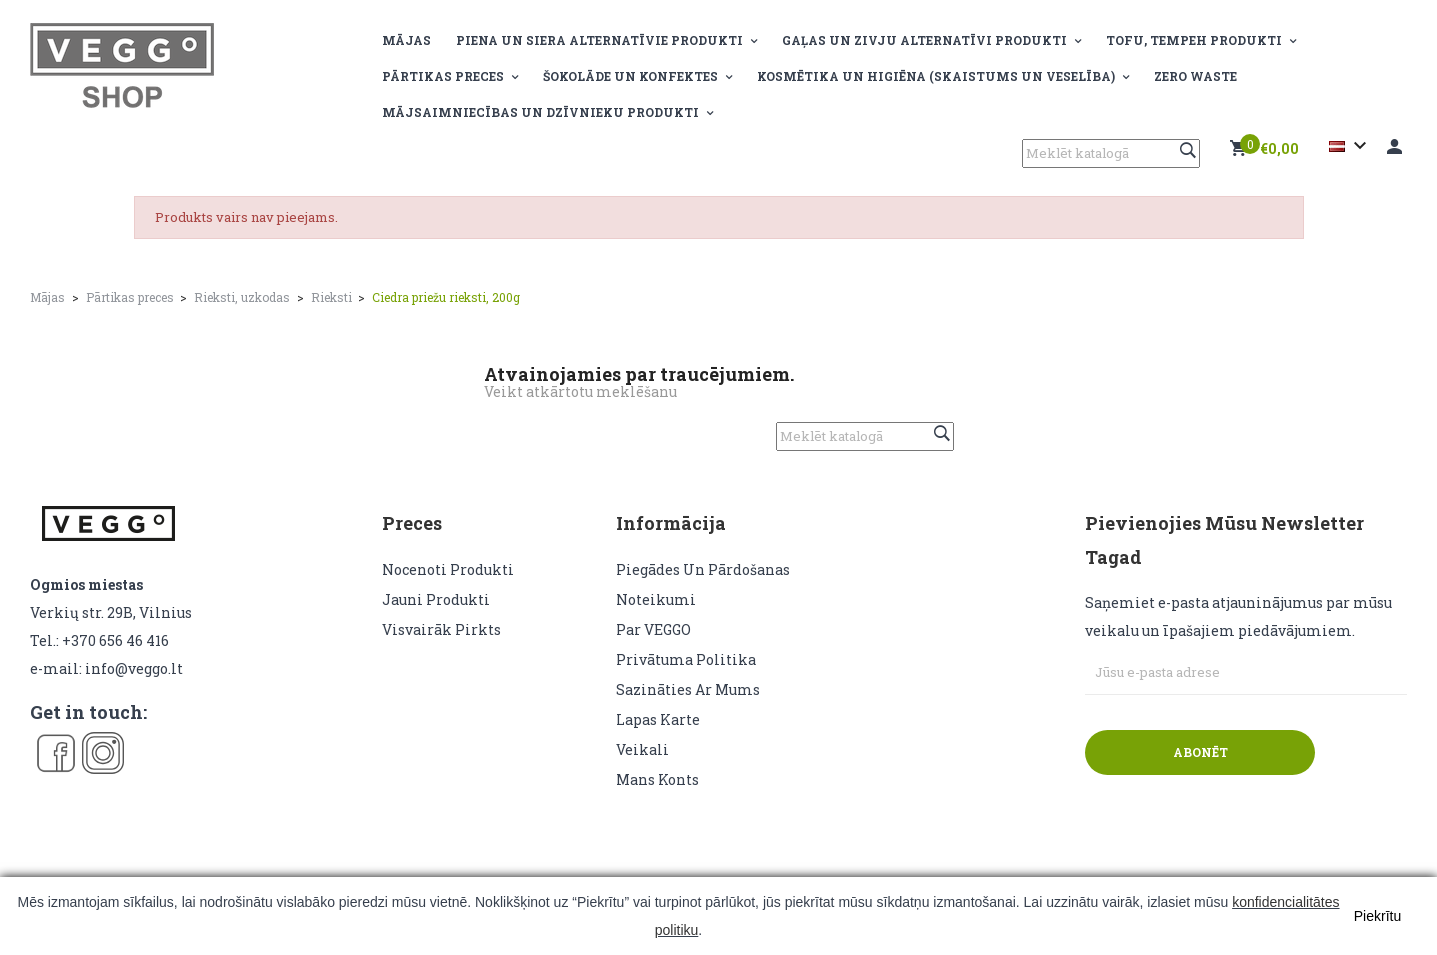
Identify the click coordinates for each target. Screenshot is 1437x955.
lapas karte (658, 719)
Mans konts (657, 779)
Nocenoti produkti (448, 569)
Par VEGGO (653, 629)
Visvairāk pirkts (441, 629)
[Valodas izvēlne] (1350, 146)
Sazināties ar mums (688, 689)
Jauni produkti (436, 599)
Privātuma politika (686, 659)
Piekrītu (1377, 916)
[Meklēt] (1111, 153)
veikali (642, 749)
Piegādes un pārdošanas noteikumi (703, 584)
